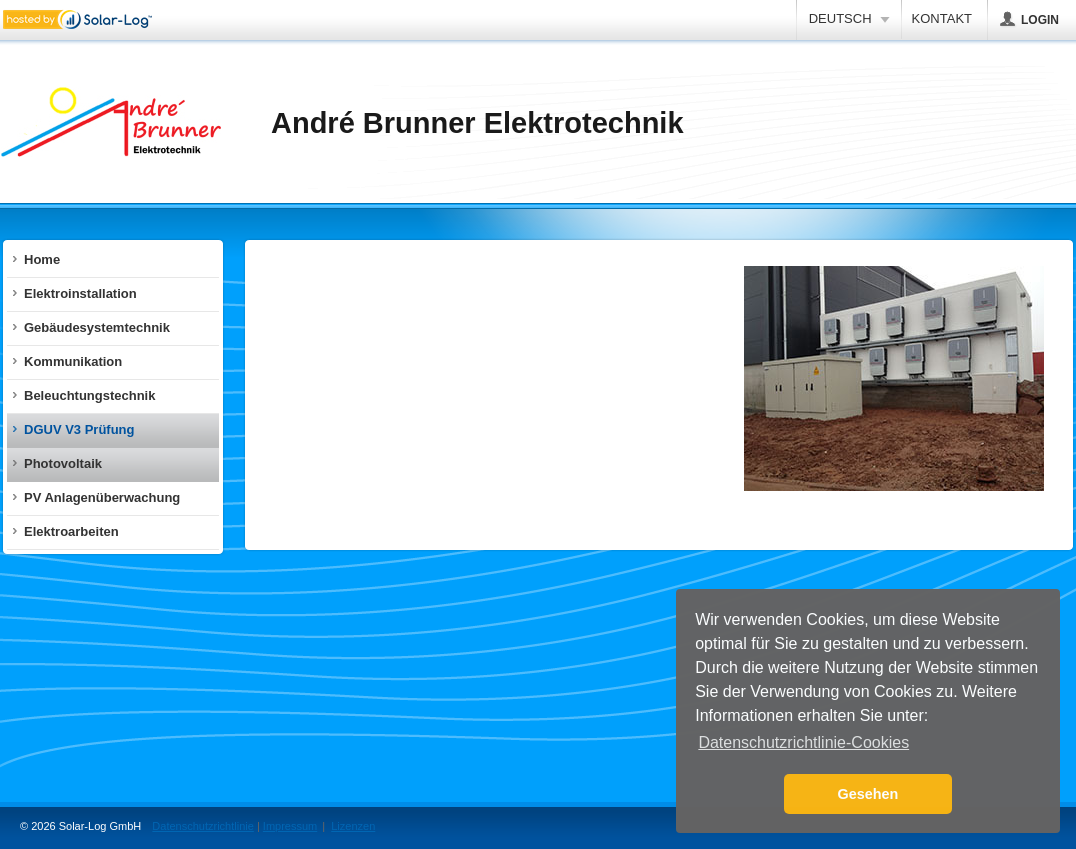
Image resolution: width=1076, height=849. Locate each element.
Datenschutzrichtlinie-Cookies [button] (803, 742)
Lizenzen (353, 826)
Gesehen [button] (868, 794)
